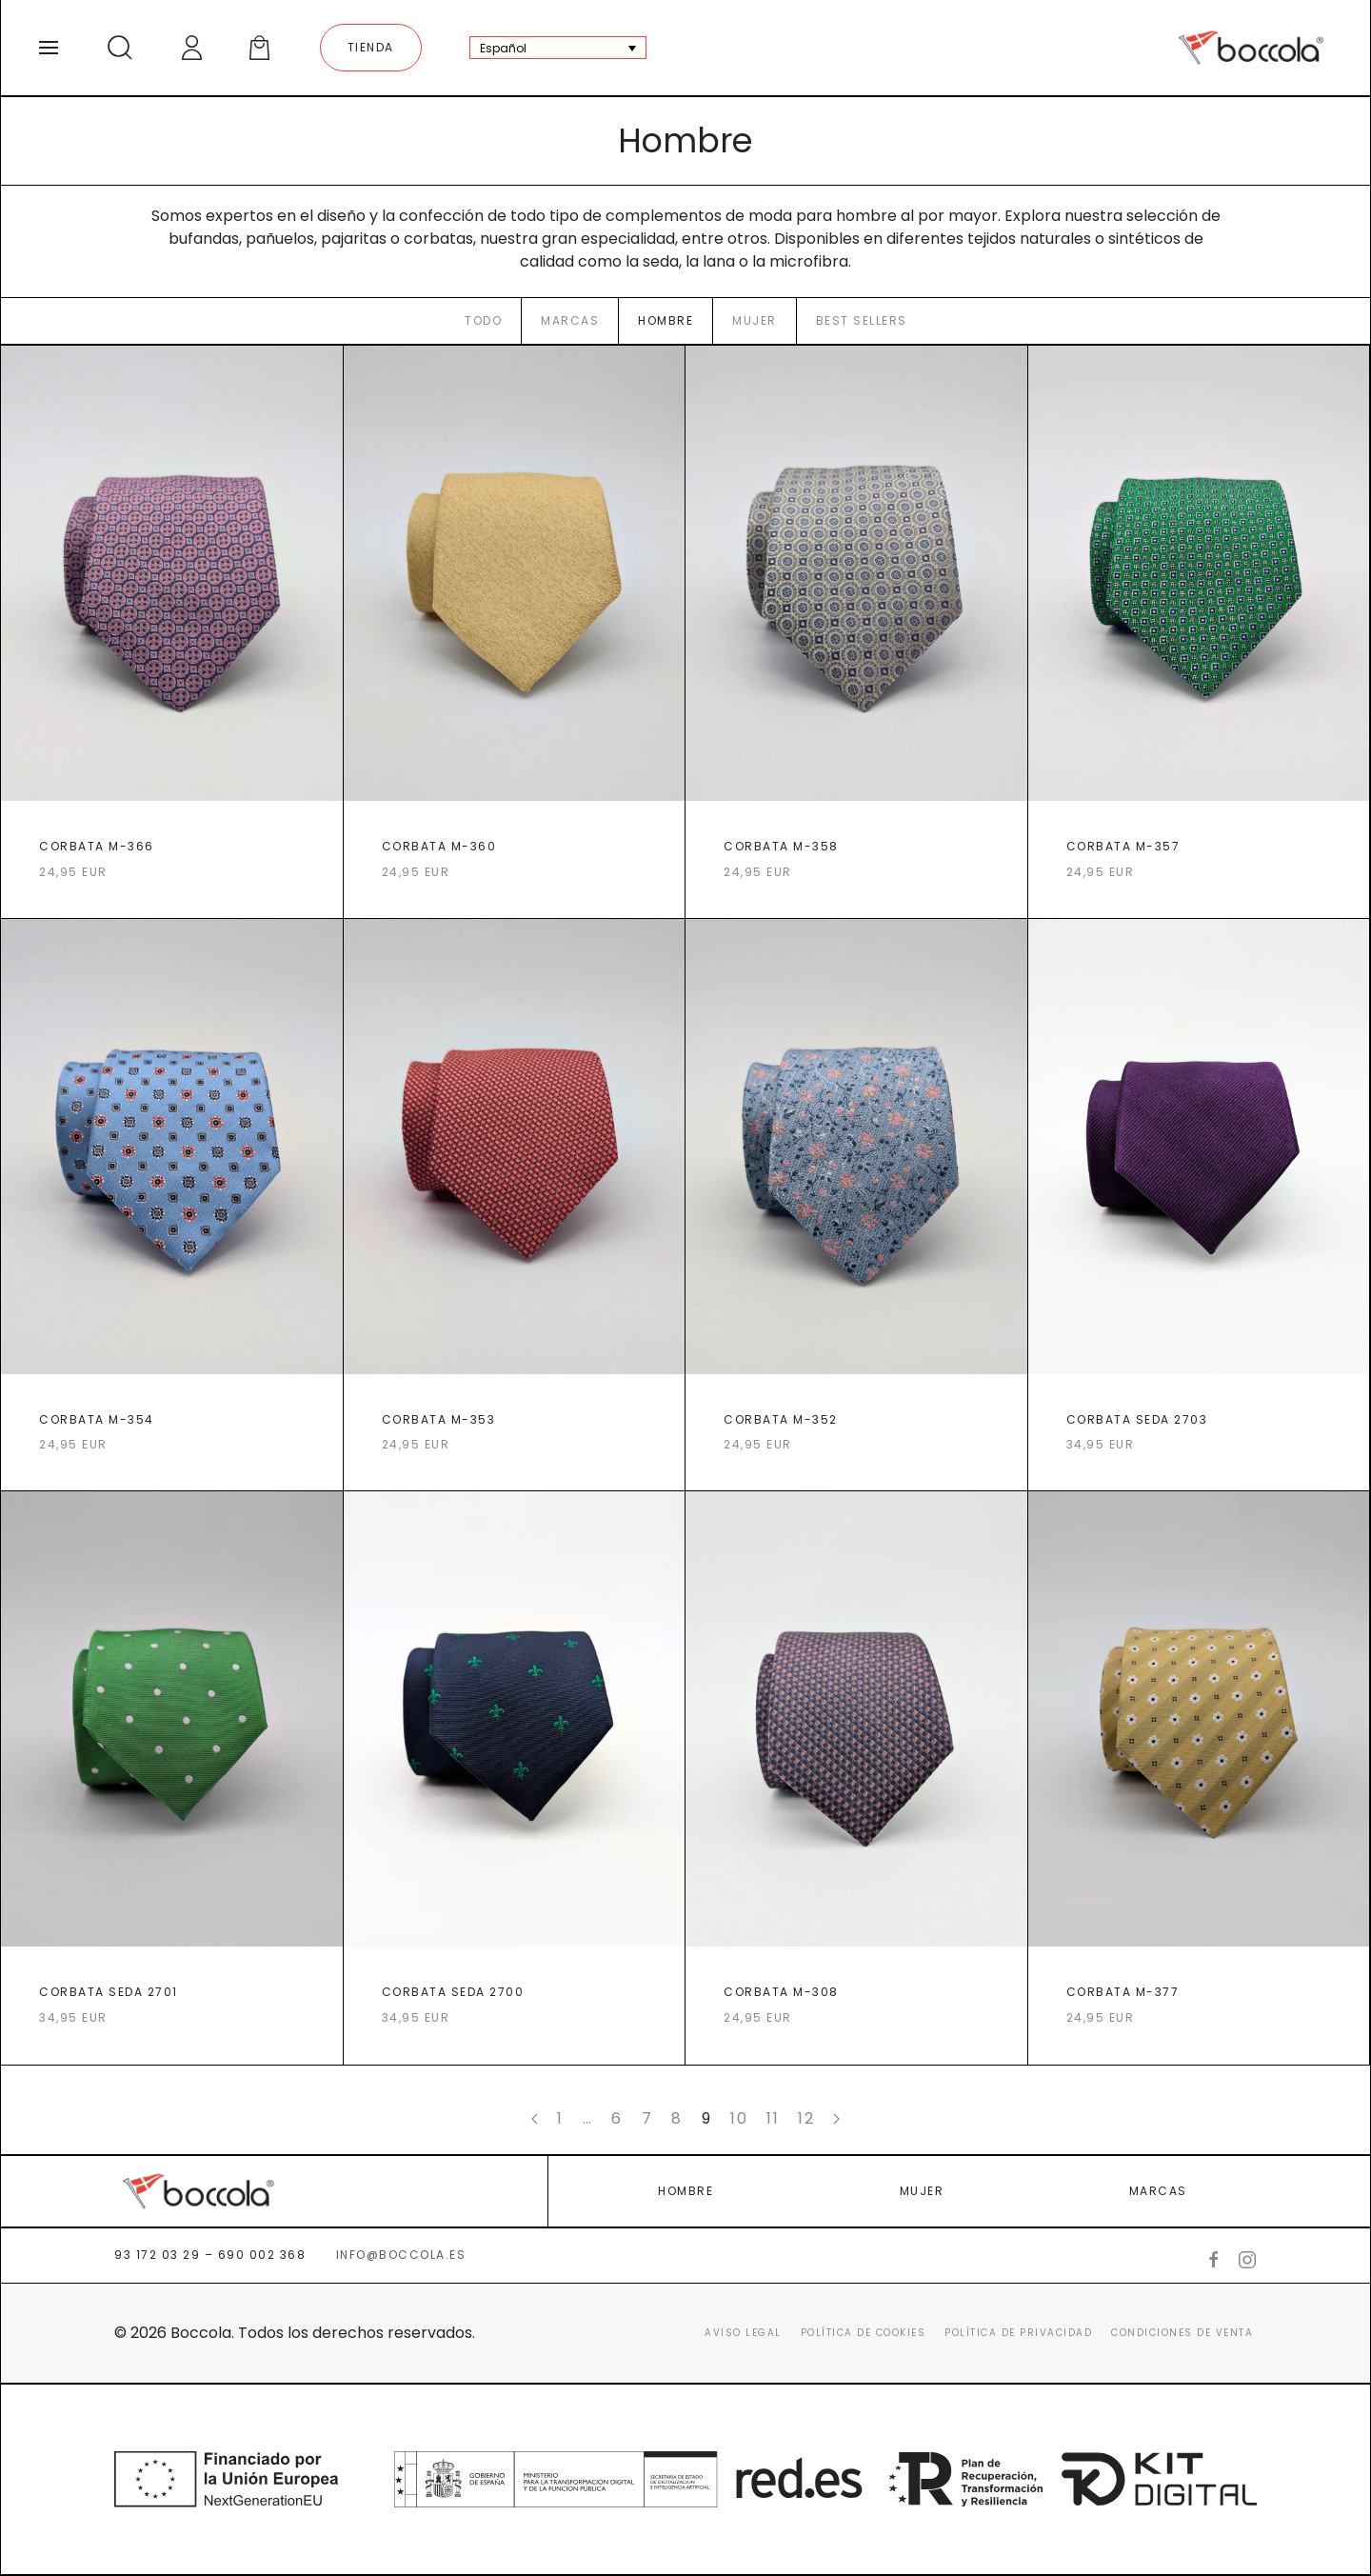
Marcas (570, 320)
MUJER (922, 2191)
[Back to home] (1251, 47)
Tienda (371, 47)
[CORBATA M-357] (1199, 632)
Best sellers (861, 320)
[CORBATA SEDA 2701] (172, 1778)
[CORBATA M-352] (856, 1205)
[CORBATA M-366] (172, 632)
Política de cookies (863, 2333)
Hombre (665, 320)
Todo (483, 320)
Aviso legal (743, 2333)
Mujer (754, 320)
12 (806, 2118)
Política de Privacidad (1018, 2333)
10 (738, 2118)
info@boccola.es (401, 2255)
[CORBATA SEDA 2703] (1199, 1205)
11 (772, 2118)
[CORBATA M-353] (514, 1205)
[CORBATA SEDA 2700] (514, 1778)
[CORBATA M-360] (514, 632)
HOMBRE (685, 2191)
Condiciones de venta (1182, 2333)
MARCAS (1158, 2191)
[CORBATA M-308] (856, 1778)
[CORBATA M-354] (172, 1205)
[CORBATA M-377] (1199, 1778)
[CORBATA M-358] (856, 632)
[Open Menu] (48, 47)
